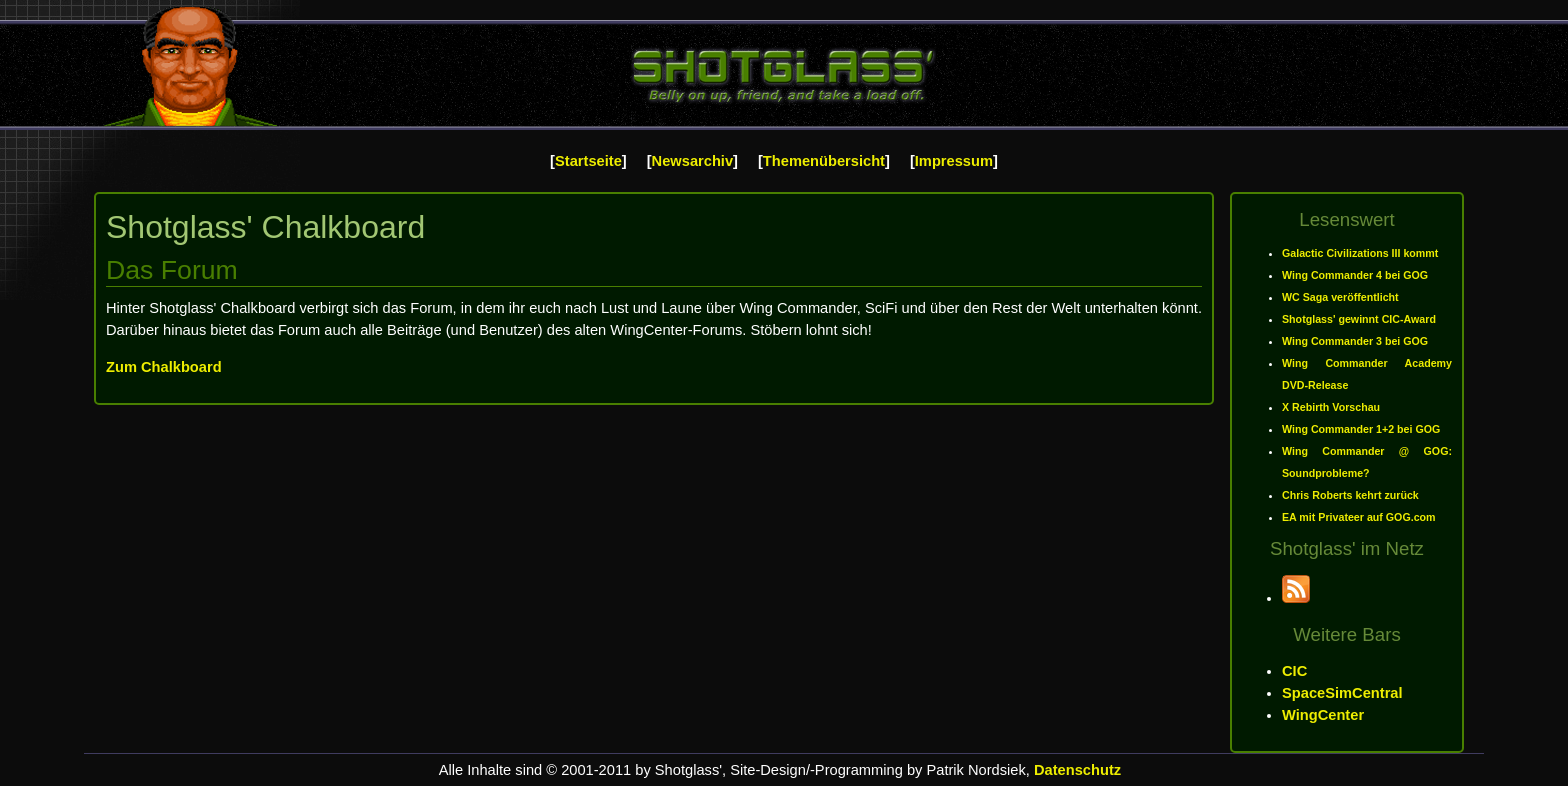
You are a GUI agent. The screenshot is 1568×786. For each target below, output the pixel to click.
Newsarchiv (692, 161)
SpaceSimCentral (1342, 693)
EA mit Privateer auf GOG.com (1359, 517)
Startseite (588, 161)
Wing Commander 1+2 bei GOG (1361, 429)
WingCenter (1323, 715)
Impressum (954, 161)
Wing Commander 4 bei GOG (1355, 275)
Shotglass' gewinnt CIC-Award (1359, 319)
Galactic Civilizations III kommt (1360, 253)
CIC (1294, 671)
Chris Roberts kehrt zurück (1350, 495)
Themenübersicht (824, 161)
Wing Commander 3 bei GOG (1355, 341)
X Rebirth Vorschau (1331, 407)
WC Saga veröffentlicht (1340, 297)
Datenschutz (1077, 770)
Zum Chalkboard (164, 367)
